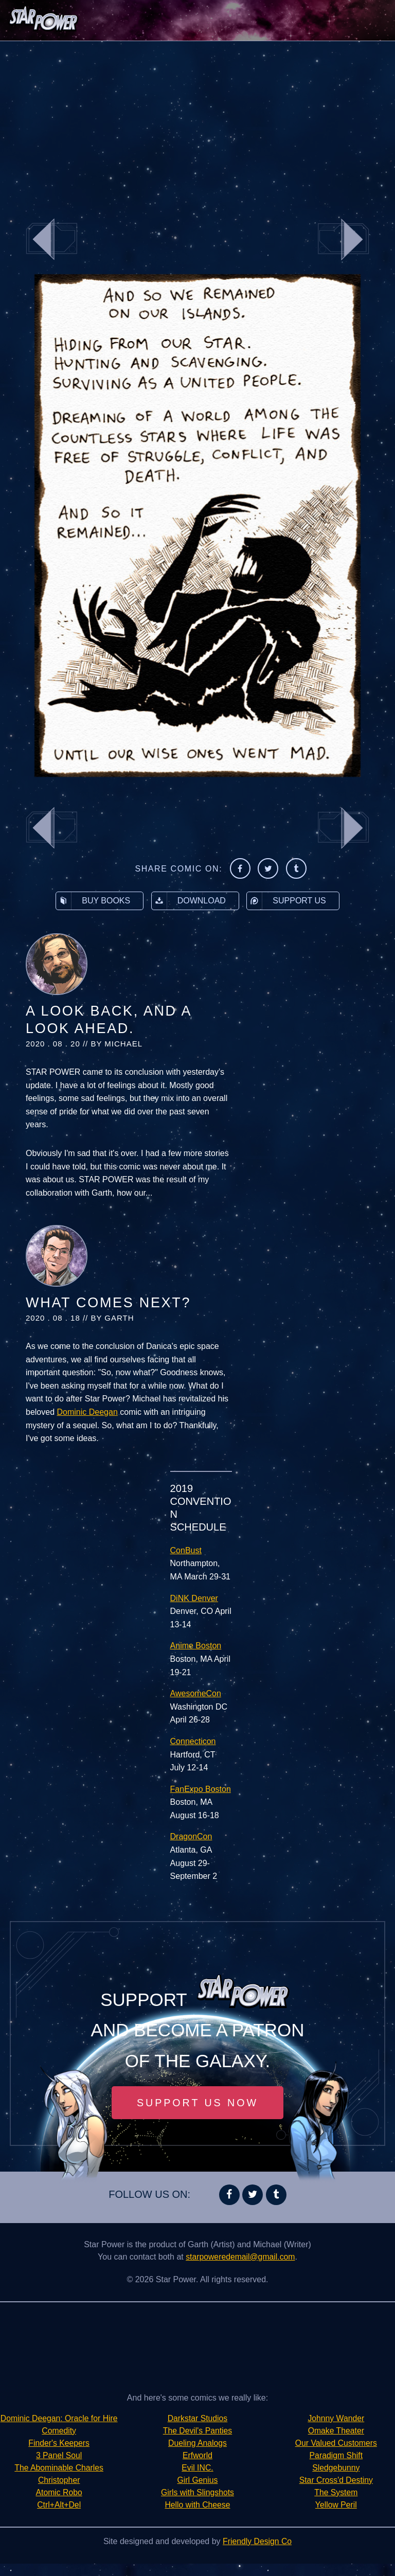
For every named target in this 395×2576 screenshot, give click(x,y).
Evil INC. (197, 2467)
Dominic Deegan (87, 1412)
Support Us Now (197, 2102)
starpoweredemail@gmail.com (240, 2256)
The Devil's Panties (197, 2430)
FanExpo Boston (200, 1789)
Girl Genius (197, 2480)
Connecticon (193, 1741)
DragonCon (191, 1836)
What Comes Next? (108, 1302)
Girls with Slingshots (197, 2492)
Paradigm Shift (336, 2443)
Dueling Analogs (197, 2443)
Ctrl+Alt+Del (59, 2517)
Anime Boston (196, 1645)
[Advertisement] (197, 123)
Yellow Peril (336, 2492)
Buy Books (93, 901)
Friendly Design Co (257, 2553)
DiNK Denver (194, 1598)
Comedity (59, 2443)
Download (189, 901)
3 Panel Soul (58, 2467)
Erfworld (198, 2455)
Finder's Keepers (58, 2455)
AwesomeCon (195, 1693)
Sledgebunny (336, 2455)
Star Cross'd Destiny (336, 2467)
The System (336, 2480)
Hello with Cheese (198, 2504)
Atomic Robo (59, 2504)
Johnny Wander (197, 2517)
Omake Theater (336, 2418)
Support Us (286, 901)
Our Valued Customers (336, 2430)
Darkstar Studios (197, 2418)
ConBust (186, 1550)
